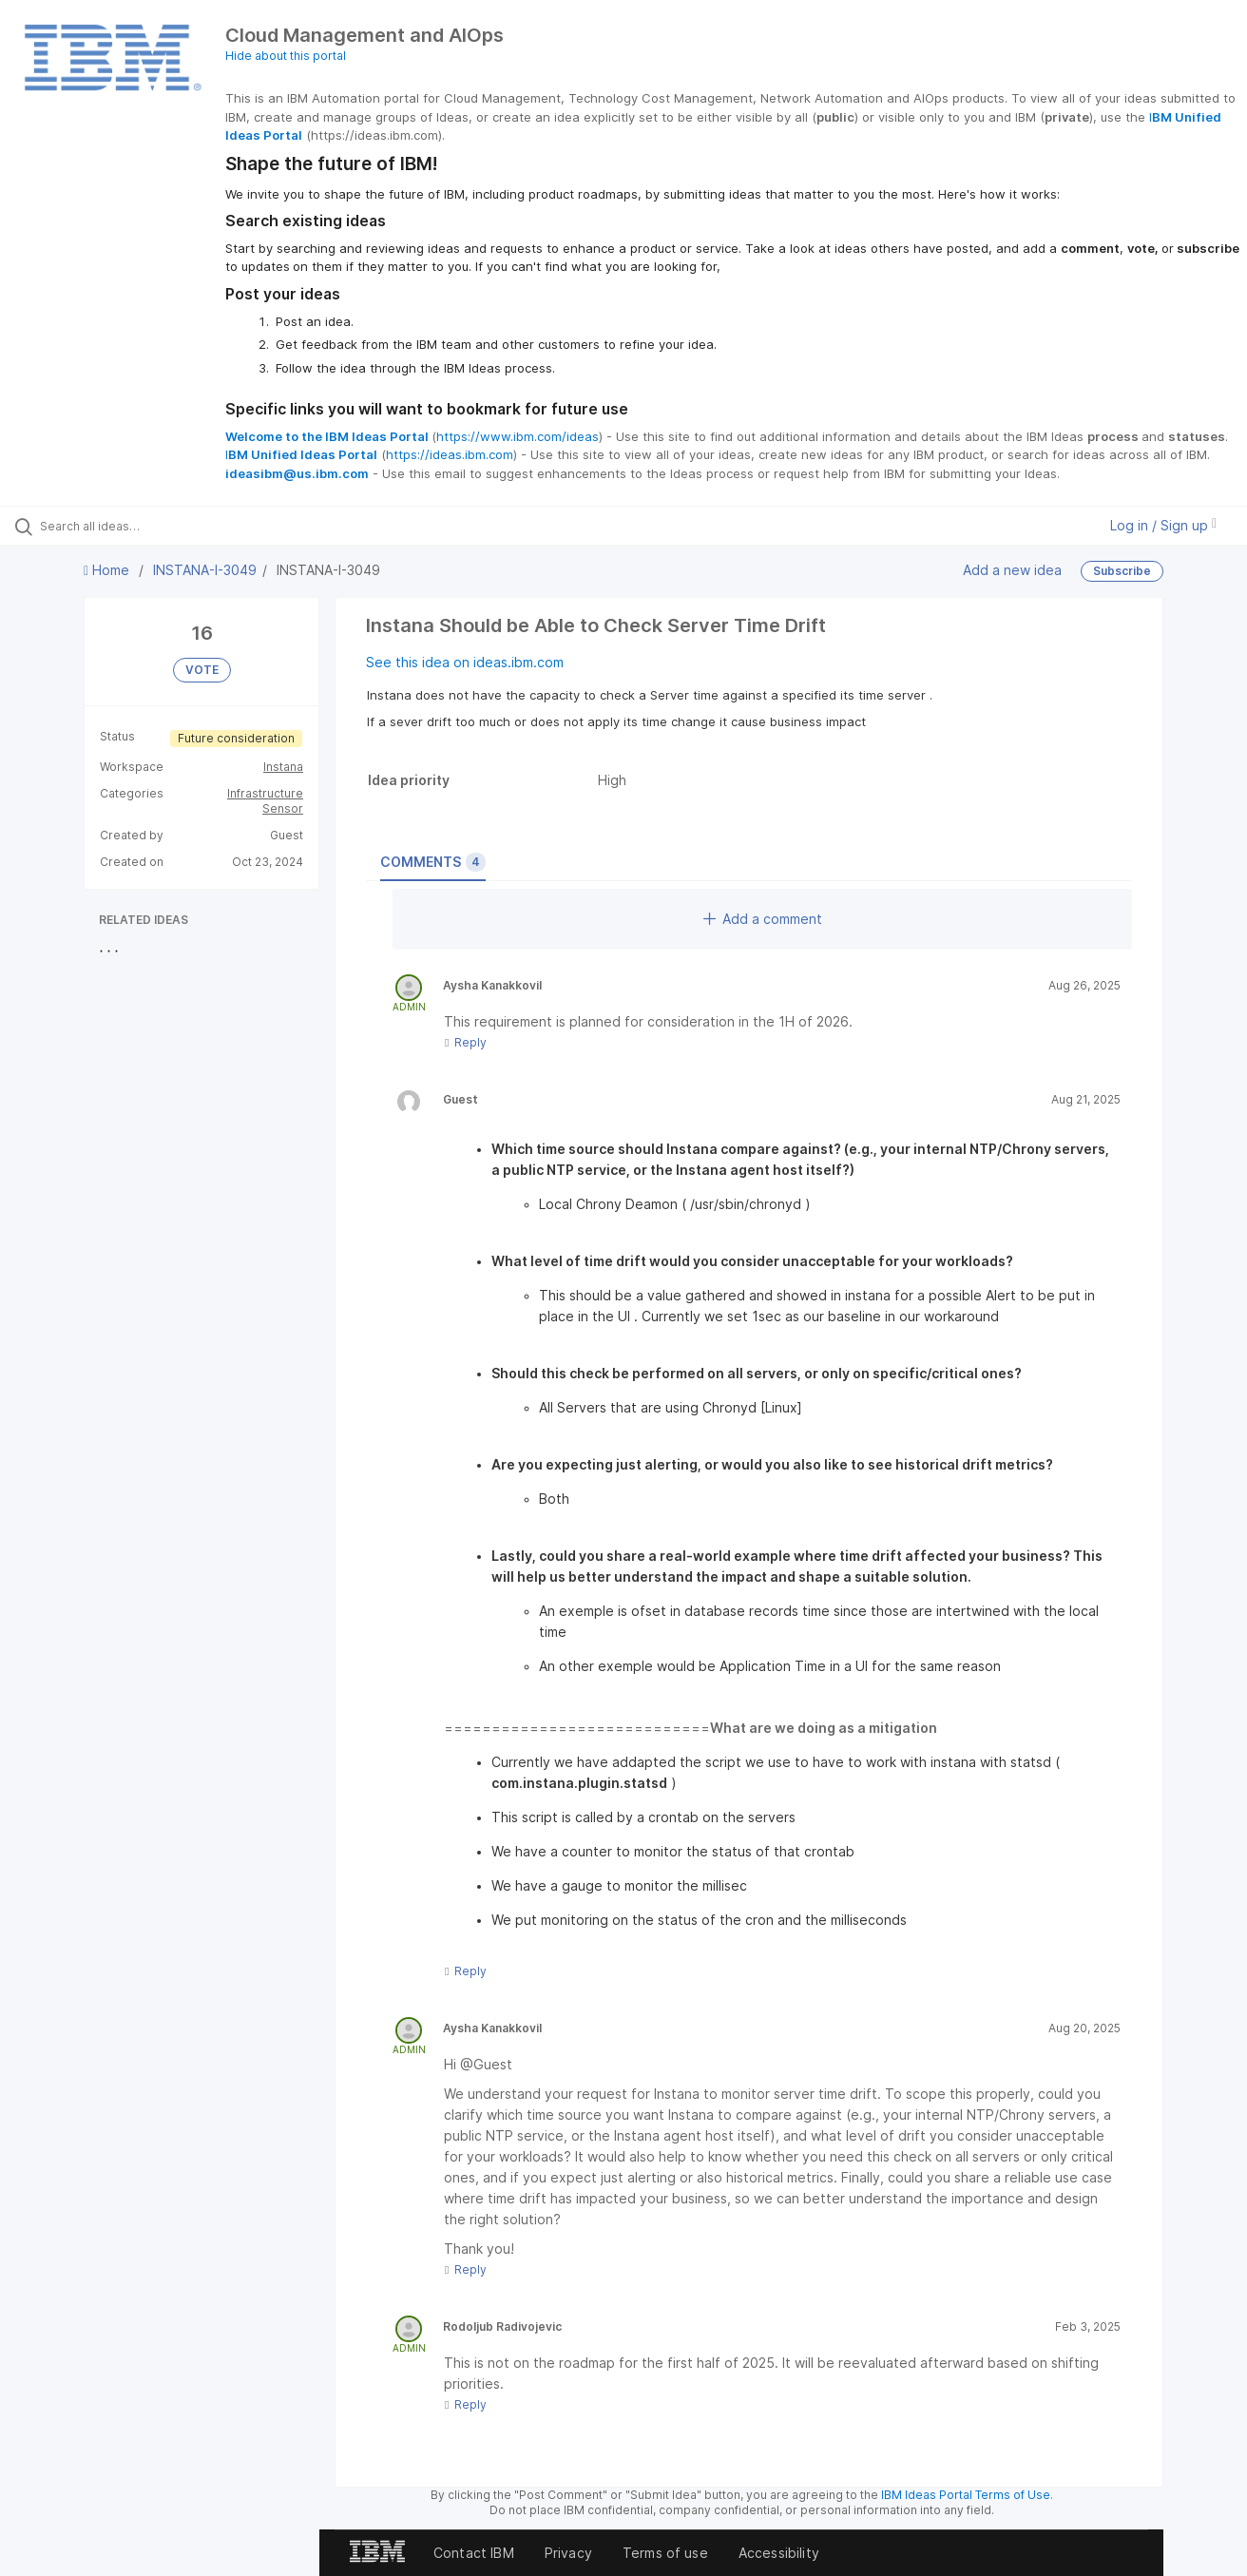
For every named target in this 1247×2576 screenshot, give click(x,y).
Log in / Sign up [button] (1163, 525)
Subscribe (1122, 571)
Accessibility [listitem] (779, 2553)
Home (108, 570)
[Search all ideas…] (148, 525)
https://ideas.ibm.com (449, 454)
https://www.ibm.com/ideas (517, 436)
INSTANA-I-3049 (205, 570)
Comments (433, 862)
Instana (283, 766)
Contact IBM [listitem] (473, 2553)
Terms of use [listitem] (665, 2553)
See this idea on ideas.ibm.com (465, 662)
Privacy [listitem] (568, 2553)
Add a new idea (1012, 570)
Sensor (282, 808)
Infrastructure (265, 793)
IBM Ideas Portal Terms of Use (965, 2495)
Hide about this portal (285, 55)
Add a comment (762, 919)
